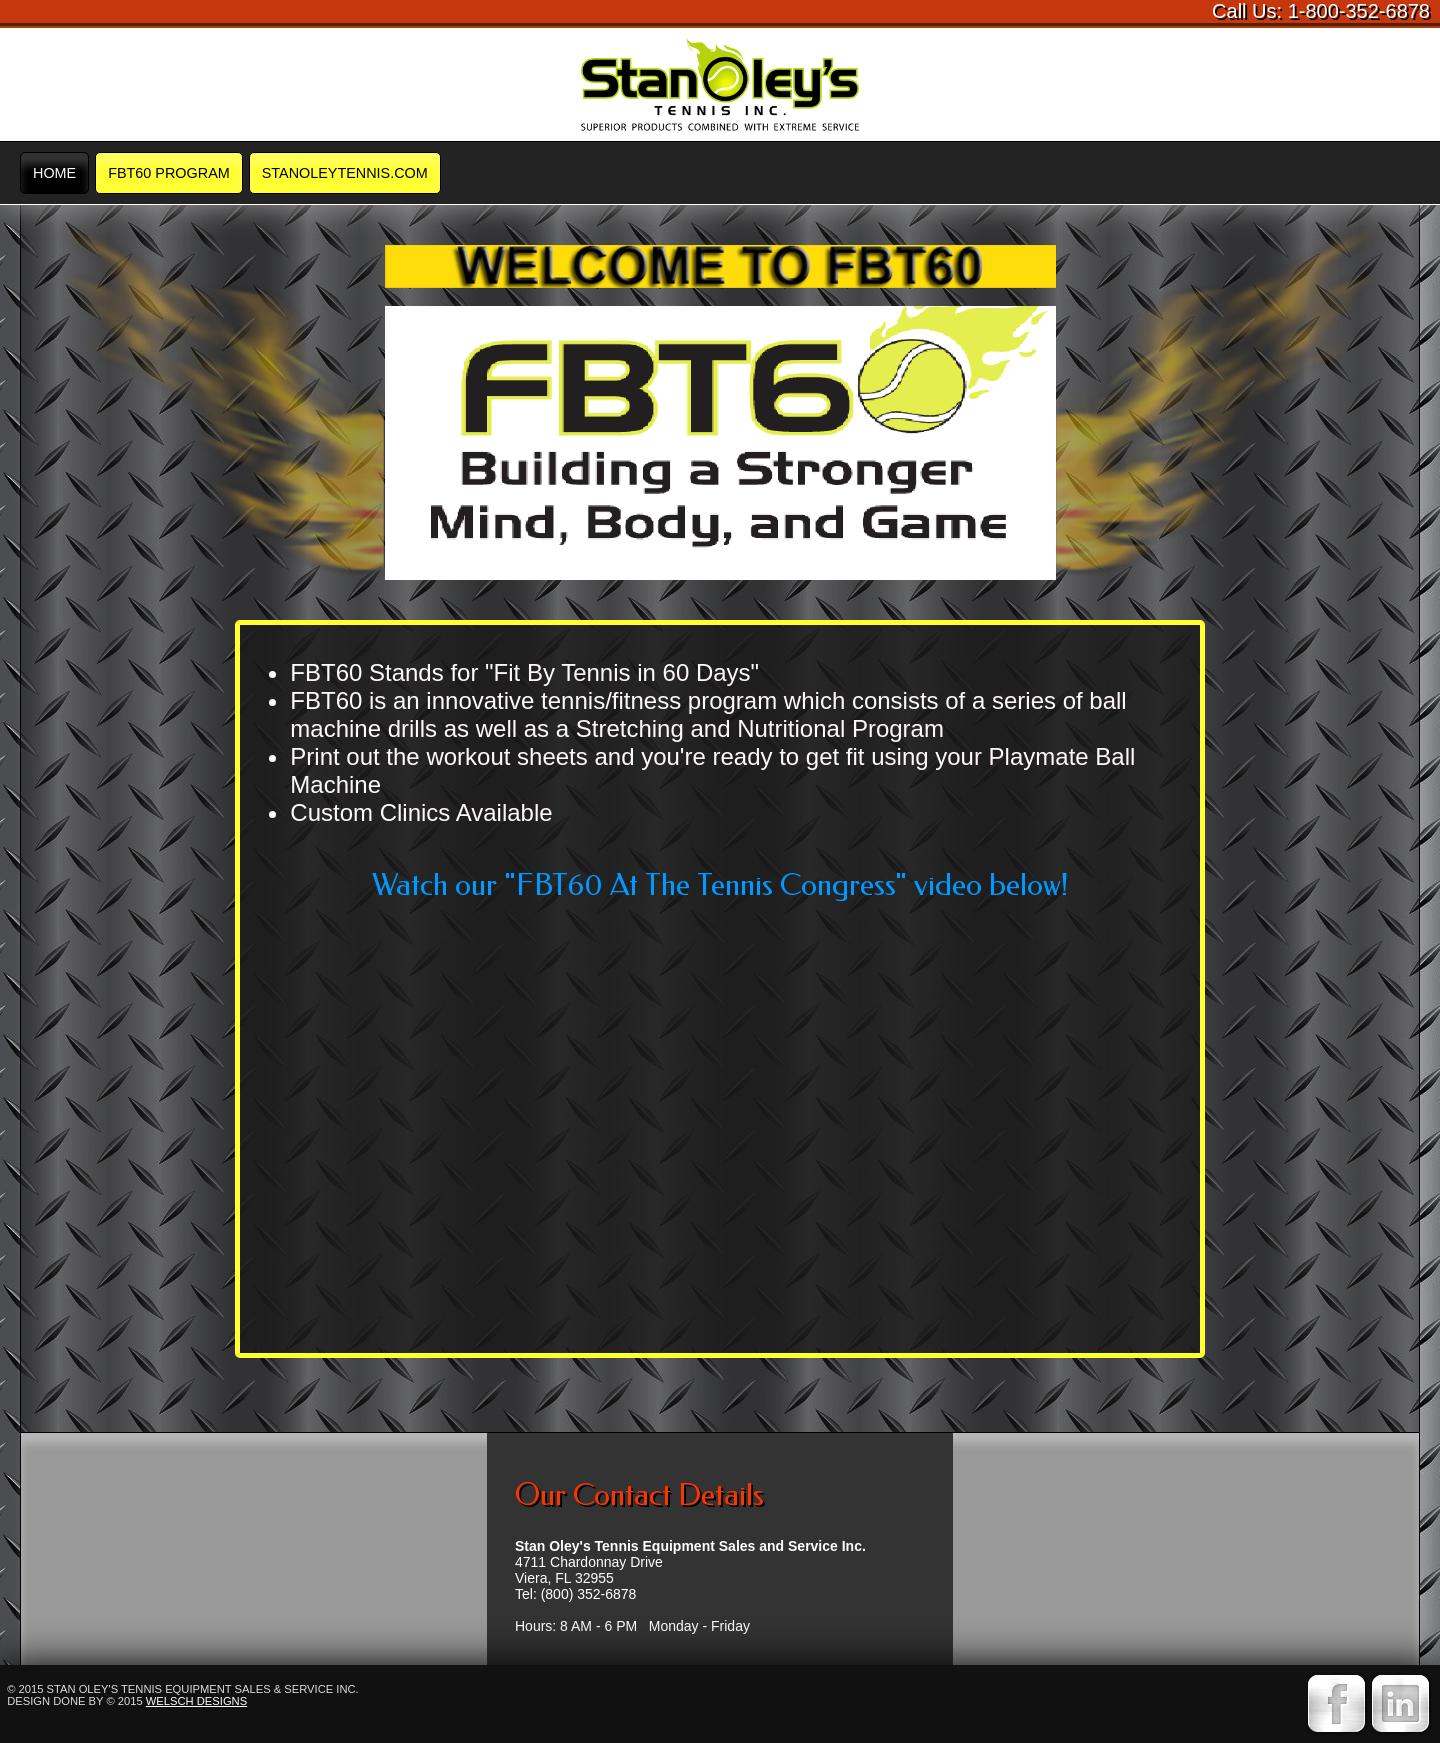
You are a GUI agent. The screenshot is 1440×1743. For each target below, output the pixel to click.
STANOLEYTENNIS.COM (345, 173)
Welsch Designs (196, 1701)
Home (54, 173)
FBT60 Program (169, 173)
